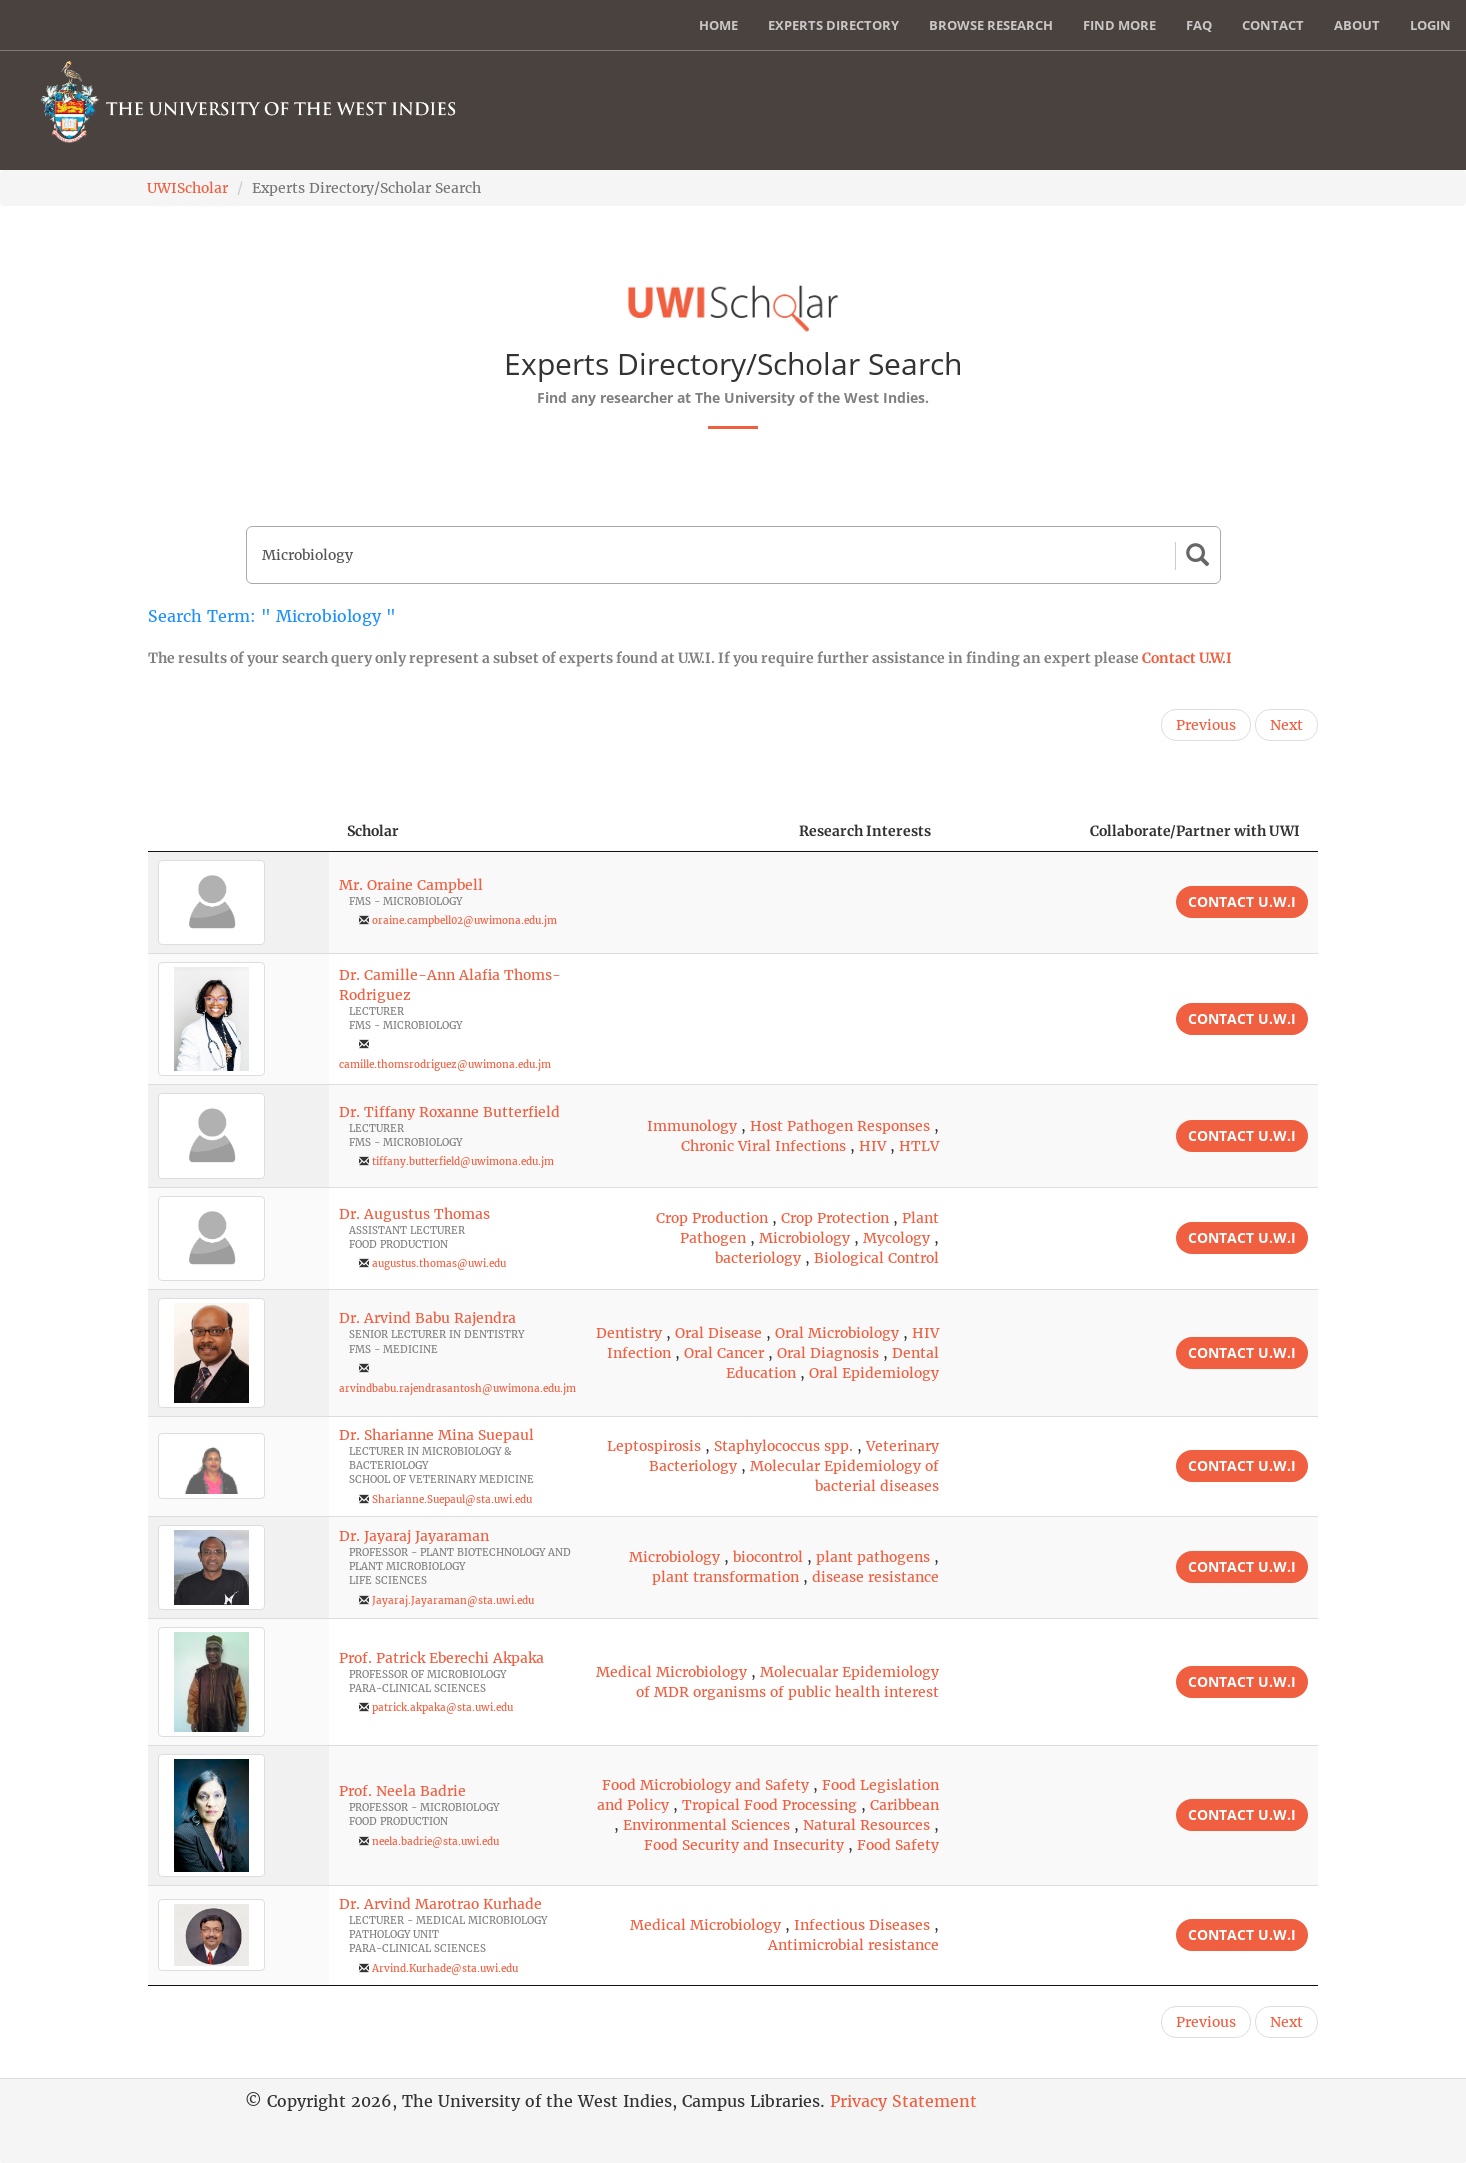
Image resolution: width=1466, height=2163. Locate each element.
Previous (1206, 725)
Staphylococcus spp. (783, 1446)
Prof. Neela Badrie (402, 1791)
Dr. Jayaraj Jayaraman (414, 1536)
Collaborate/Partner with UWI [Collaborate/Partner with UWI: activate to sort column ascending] (1195, 831)
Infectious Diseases (862, 1925)
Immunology (692, 1126)
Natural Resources (866, 1825)
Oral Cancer (724, 1353)
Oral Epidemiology (874, 1373)
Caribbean (904, 1805)
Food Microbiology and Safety (705, 1785)
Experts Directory (833, 25)
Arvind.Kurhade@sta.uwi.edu (445, 1968)
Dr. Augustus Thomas (414, 1214)
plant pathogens (873, 1557)
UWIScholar (187, 188)
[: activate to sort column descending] (238, 831)
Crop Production (712, 1218)
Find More (1119, 25)
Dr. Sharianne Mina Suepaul (436, 1435)
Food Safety (898, 1845)
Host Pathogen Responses (840, 1126)
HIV (872, 1146)
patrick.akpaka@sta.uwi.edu (442, 1707)
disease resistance (875, 1577)
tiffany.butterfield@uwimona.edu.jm (463, 1161)
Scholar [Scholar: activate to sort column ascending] (373, 831)
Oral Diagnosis (828, 1353)
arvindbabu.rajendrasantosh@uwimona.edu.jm (457, 1388)
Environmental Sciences (706, 1825)
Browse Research (991, 25)
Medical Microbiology (671, 1672)
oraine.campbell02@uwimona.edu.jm (464, 920)
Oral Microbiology (837, 1333)
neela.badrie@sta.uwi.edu (435, 1841)
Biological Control (876, 1258)
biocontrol (768, 1557)
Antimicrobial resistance (853, 1945)
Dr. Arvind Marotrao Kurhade (440, 1904)
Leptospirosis (654, 1446)
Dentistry (629, 1333)
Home (718, 25)
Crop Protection (835, 1218)
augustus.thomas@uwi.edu (439, 1263)
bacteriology (758, 1258)
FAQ (1199, 25)
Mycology (896, 1238)
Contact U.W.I (1187, 658)
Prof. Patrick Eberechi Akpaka (441, 1658)
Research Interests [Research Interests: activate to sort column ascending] (865, 831)
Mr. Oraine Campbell (411, 885)
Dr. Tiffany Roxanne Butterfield (449, 1112)
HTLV (919, 1146)
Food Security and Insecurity (744, 1845)
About (1357, 25)
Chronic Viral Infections (763, 1146)
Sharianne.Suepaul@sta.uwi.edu (452, 1499)
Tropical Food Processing (769, 1805)
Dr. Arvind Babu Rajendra (427, 1318)
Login (1430, 25)
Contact (1273, 25)
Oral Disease (718, 1333)
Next (1286, 725)
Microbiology (804, 1238)
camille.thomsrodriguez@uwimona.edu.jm (445, 1064)
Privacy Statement (903, 2101)
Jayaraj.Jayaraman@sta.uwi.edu (453, 1600)
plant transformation (725, 1577)
